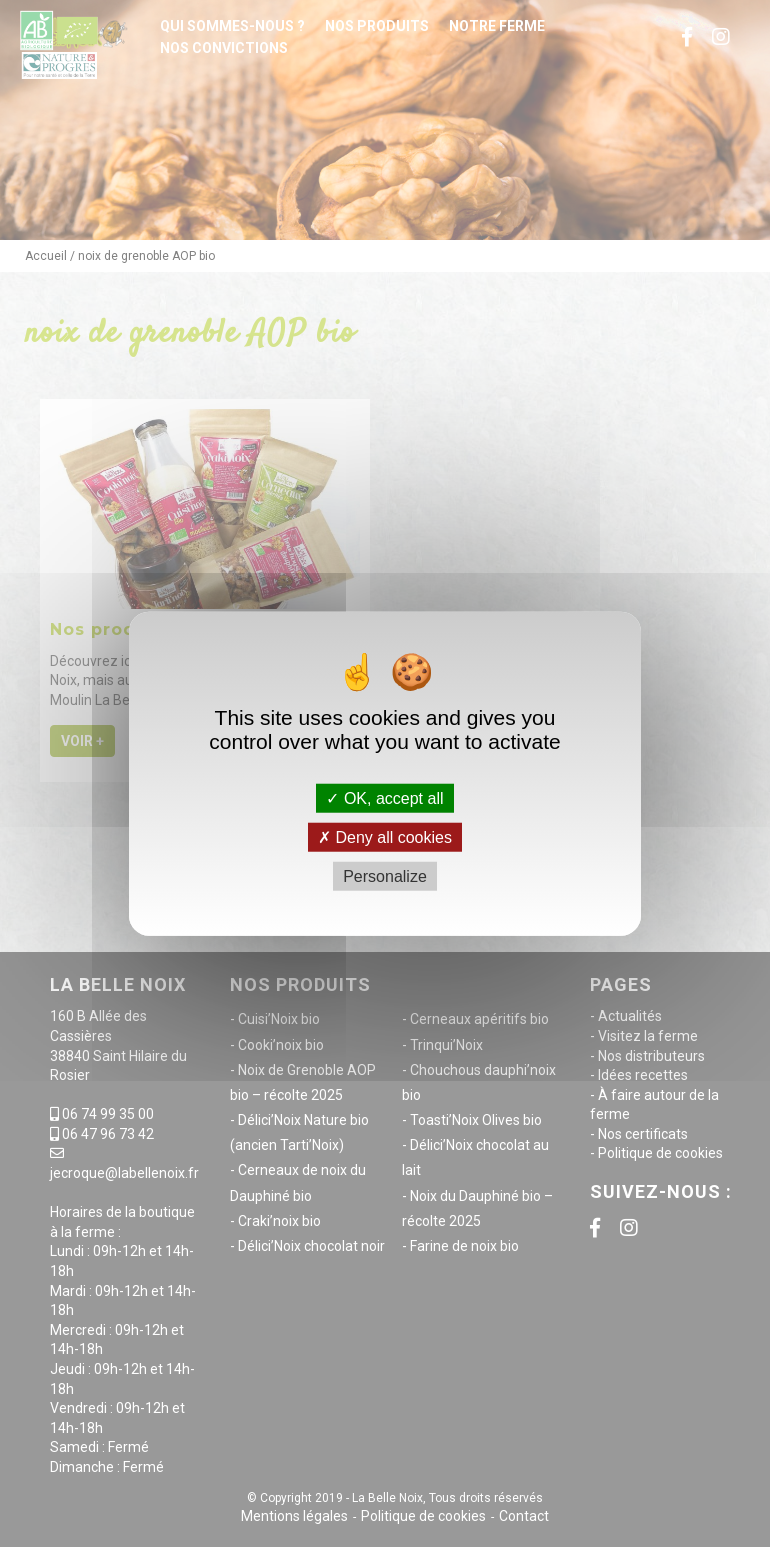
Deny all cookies (385, 836)
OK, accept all (384, 797)
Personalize (385, 876)
